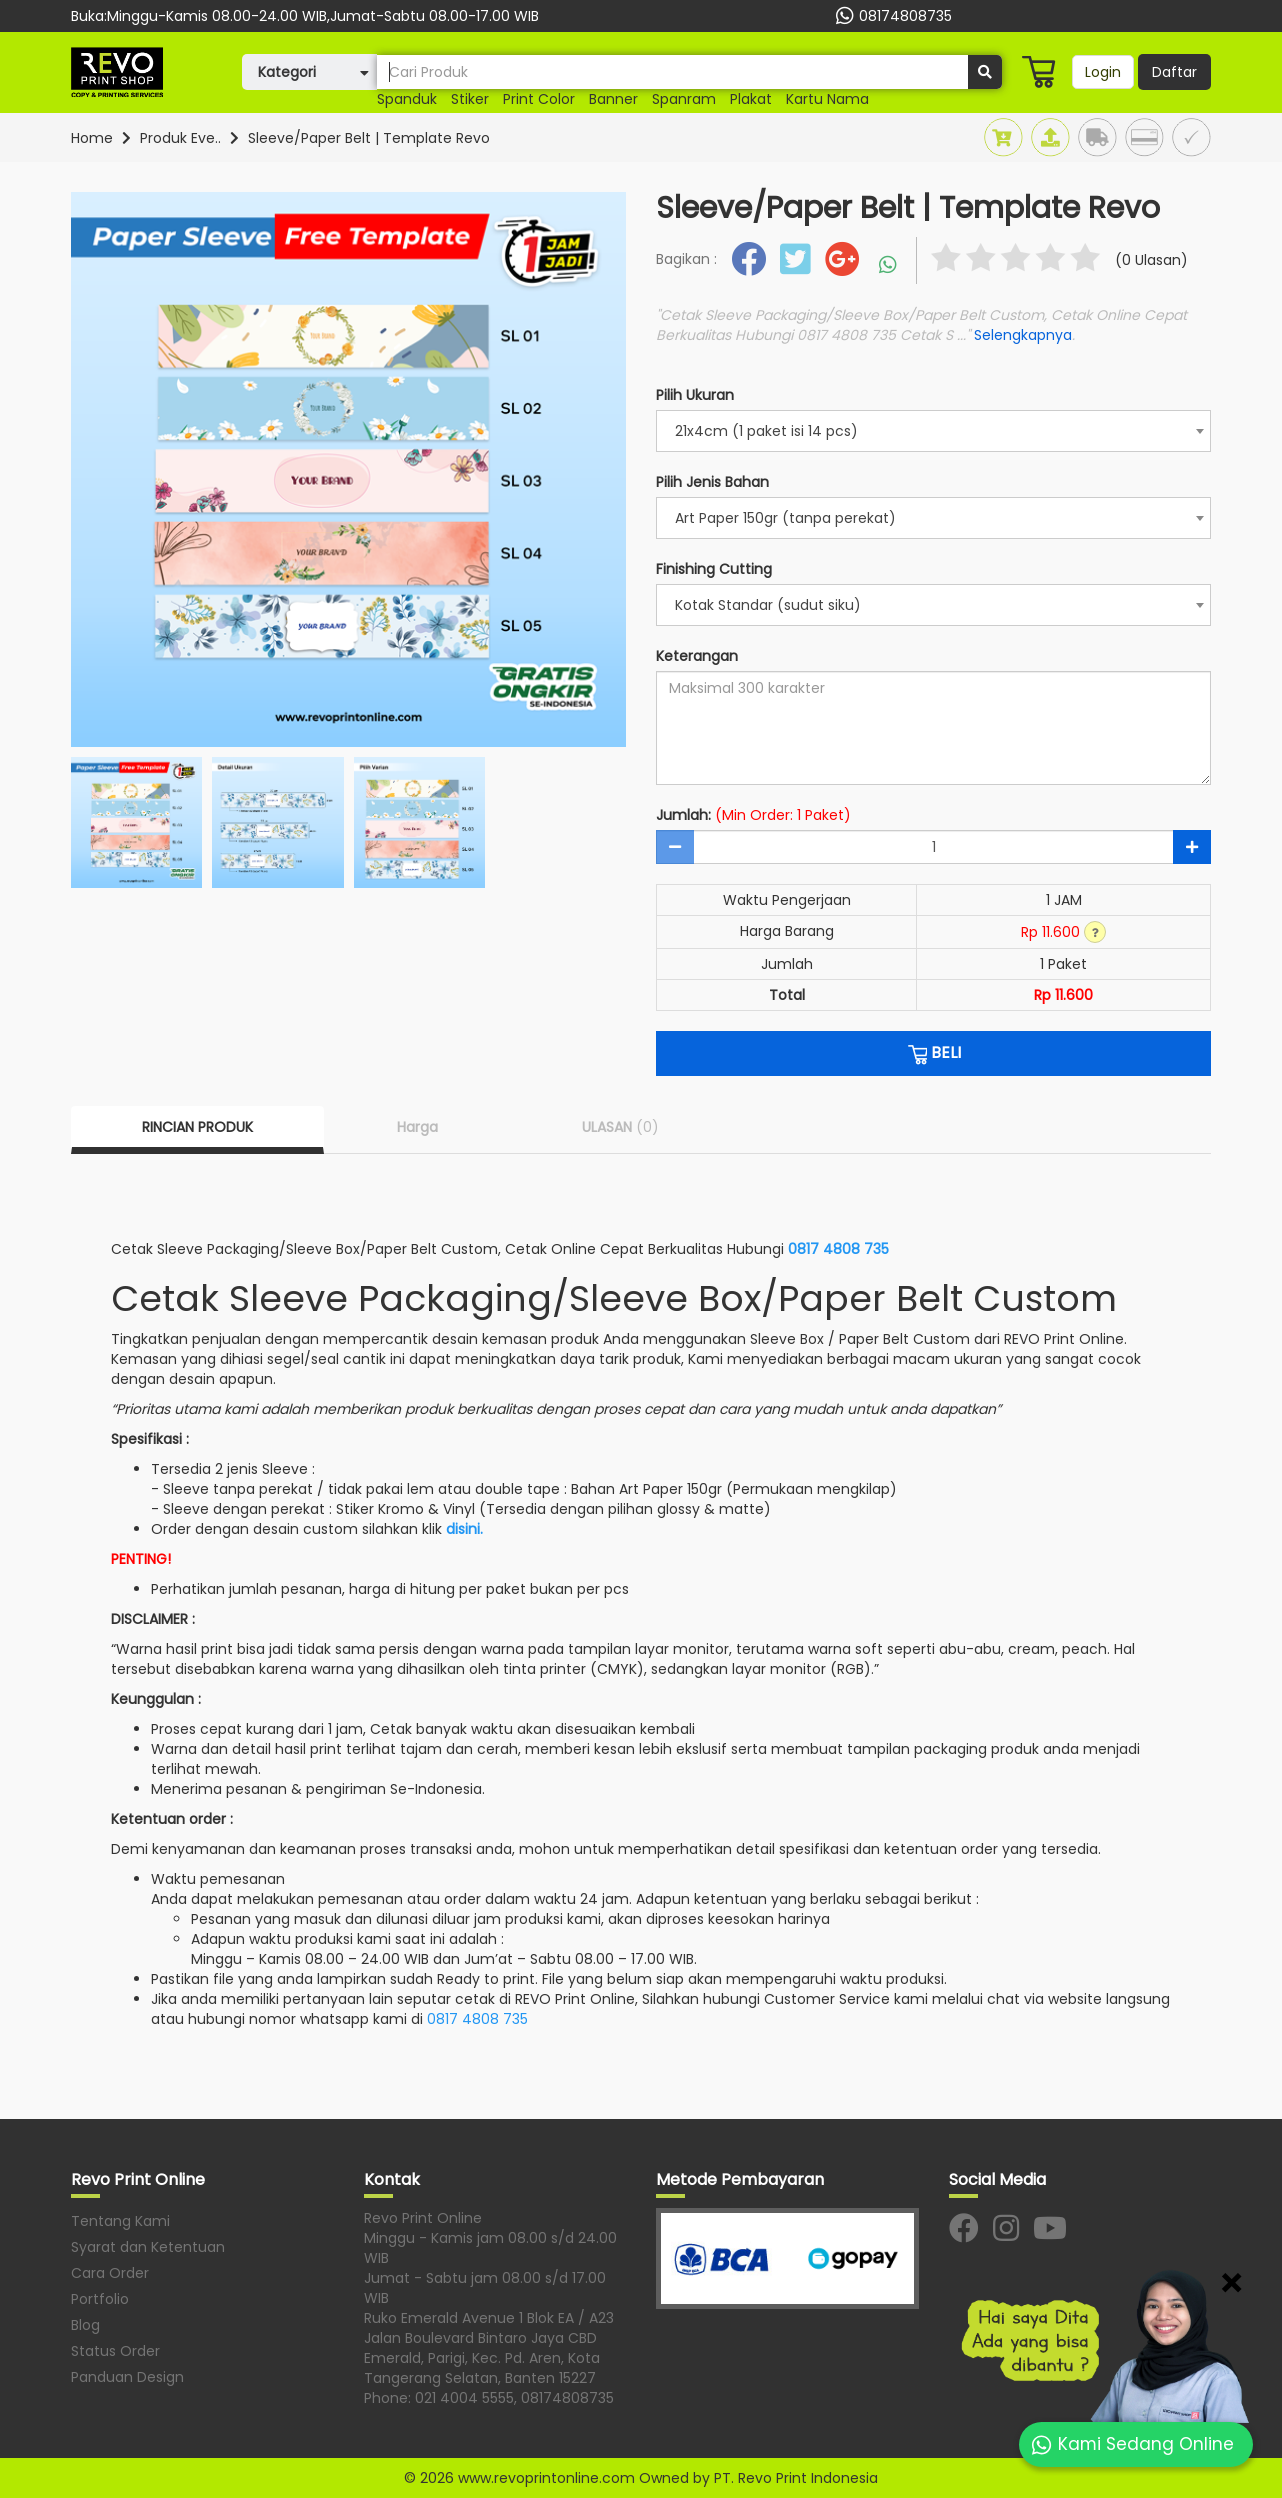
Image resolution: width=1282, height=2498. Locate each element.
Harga (417, 1127)
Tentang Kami (120, 2221)
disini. (464, 1529)
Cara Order (110, 2273)
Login (1103, 72)
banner (613, 99)
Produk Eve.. (180, 138)
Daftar (1174, 72)
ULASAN (620, 1127)
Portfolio (100, 2299)
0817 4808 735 (838, 1249)
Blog (85, 2325)
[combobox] (933, 431)
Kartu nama (827, 99)
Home (92, 138)
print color (539, 99)
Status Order (115, 2351)
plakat (751, 99)
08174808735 (891, 16)
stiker (470, 99)
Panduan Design (127, 2377)
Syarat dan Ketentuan (148, 2247)
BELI (933, 1053)
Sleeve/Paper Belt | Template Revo (369, 138)
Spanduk (407, 99)
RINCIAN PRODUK (197, 1127)
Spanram (684, 99)
